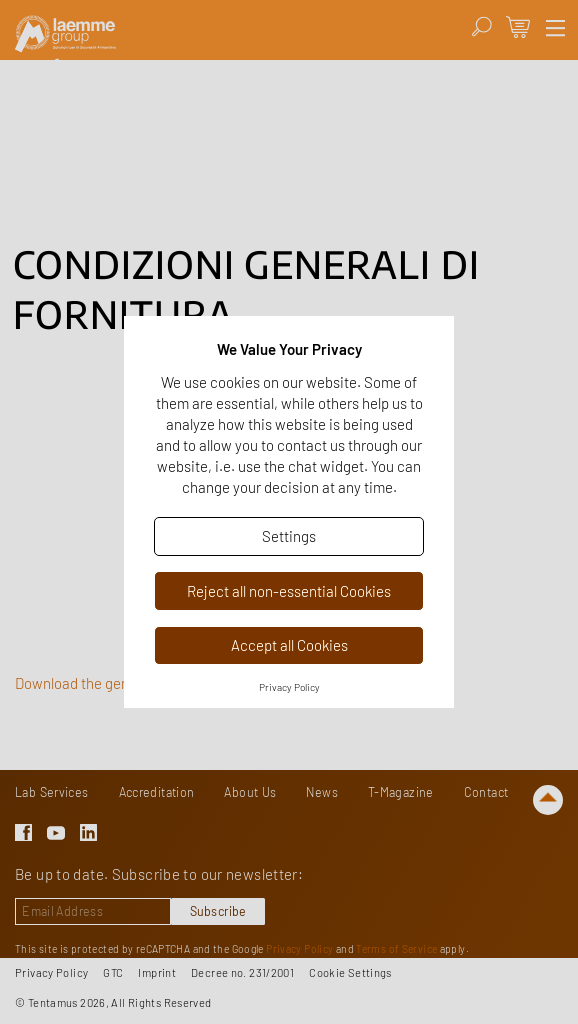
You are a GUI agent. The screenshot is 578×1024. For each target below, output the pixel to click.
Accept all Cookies (289, 645)
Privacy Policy (289, 687)
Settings (289, 536)
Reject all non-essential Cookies (289, 591)
